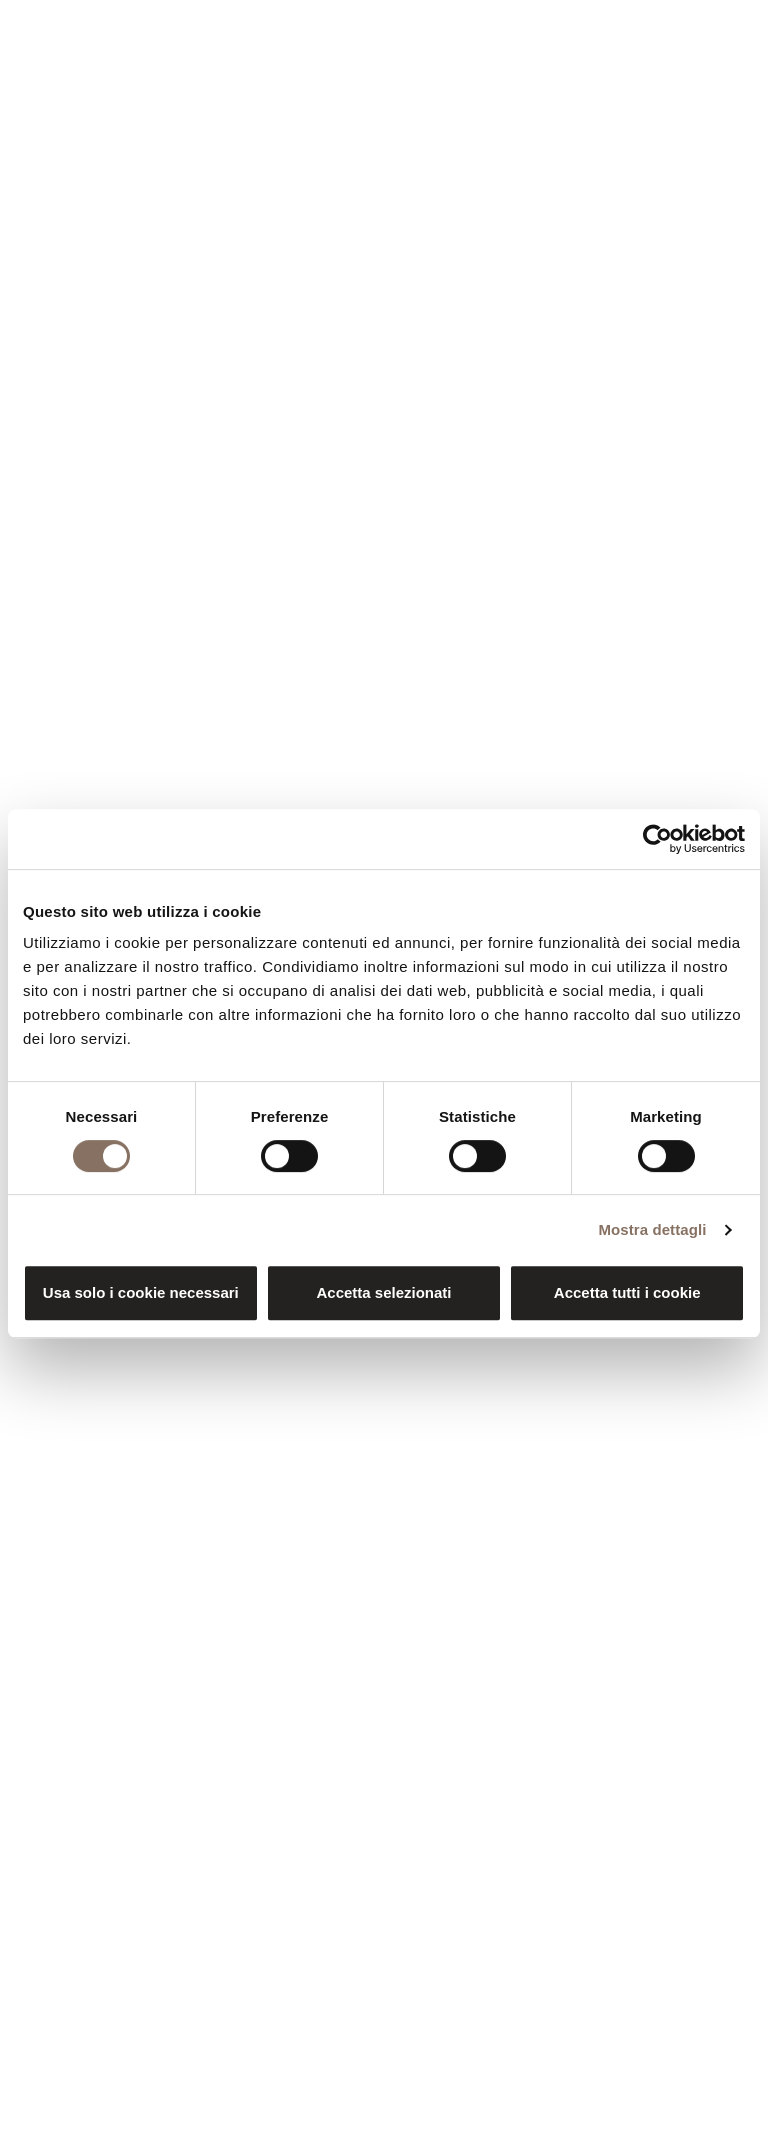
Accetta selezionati (383, 1292)
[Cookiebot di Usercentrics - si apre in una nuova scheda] (657, 839)
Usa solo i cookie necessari (141, 1292)
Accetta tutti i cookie (627, 1292)
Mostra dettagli (652, 1229)
